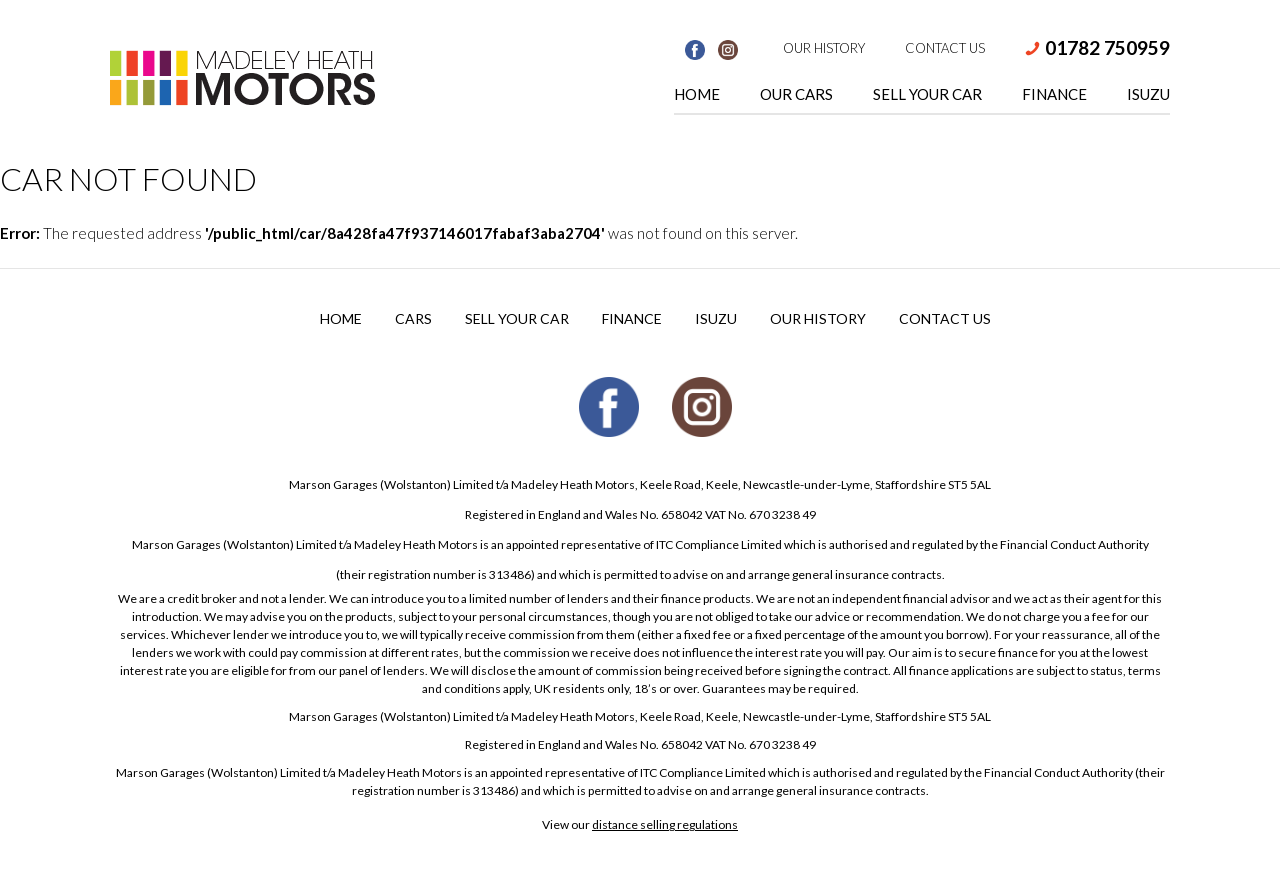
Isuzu (1148, 94)
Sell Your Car (927, 94)
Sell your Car (517, 318)
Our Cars (796, 94)
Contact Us (945, 48)
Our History (824, 48)
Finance (1054, 94)
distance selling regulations (665, 824)
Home (697, 94)
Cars (413, 318)
